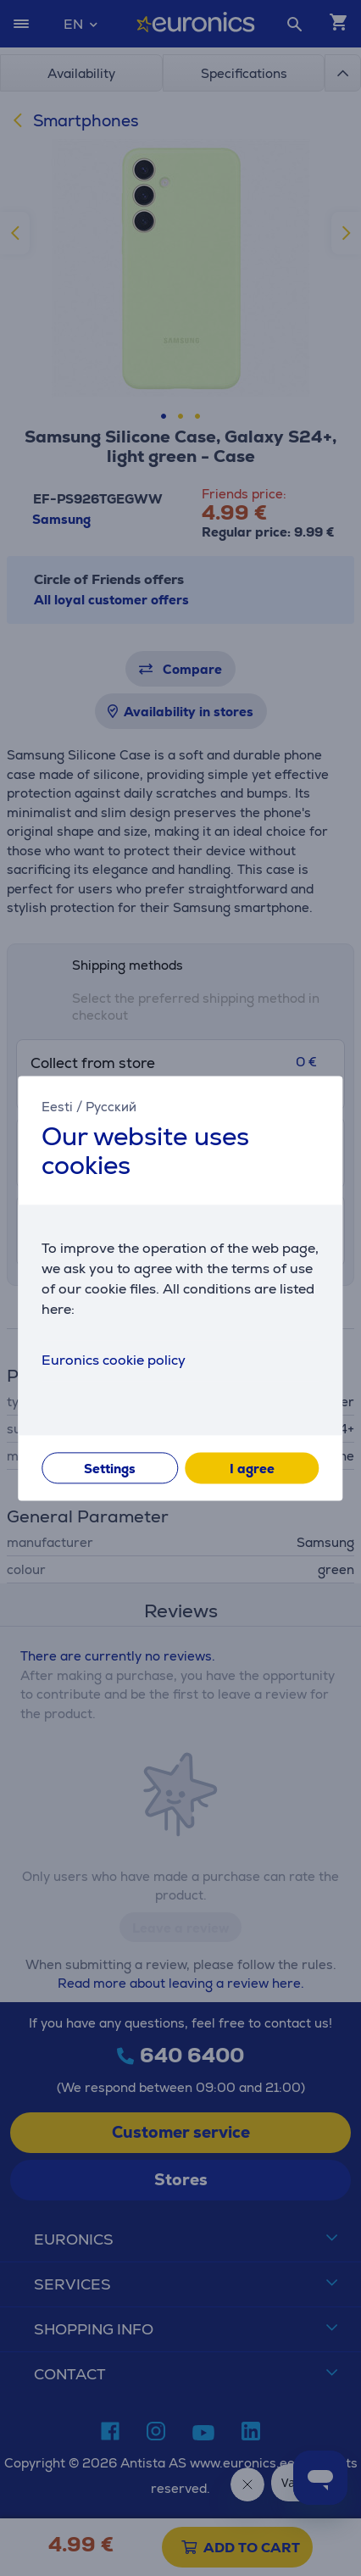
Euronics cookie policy (114, 1360)
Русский (111, 1107)
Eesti (57, 1107)
